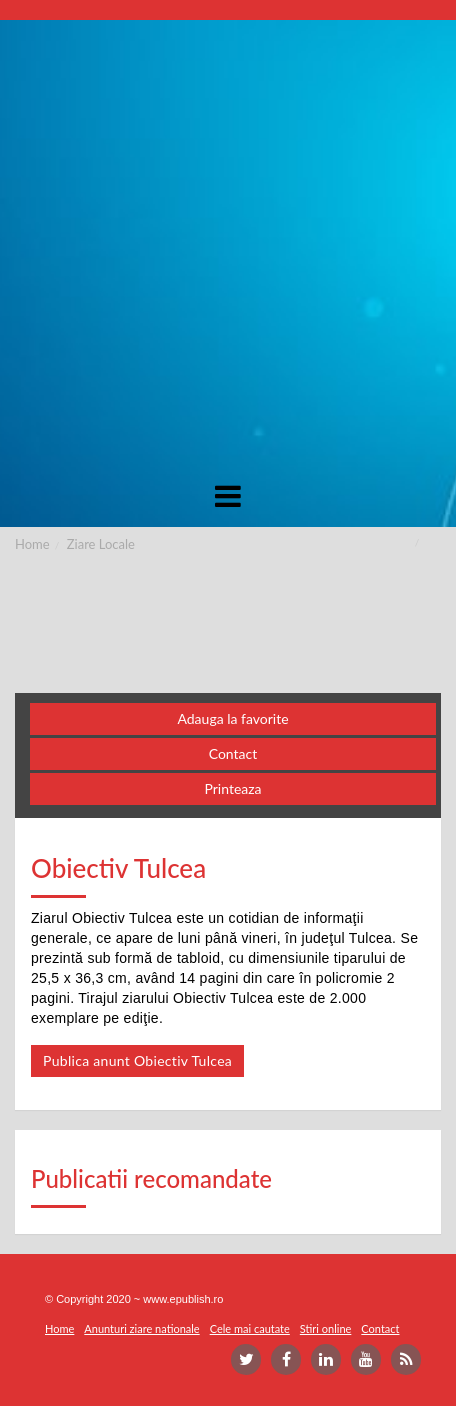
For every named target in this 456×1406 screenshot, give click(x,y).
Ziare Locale (101, 544)
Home (32, 544)
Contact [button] (233, 753)
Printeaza (232, 788)
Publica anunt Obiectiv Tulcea (137, 1060)
